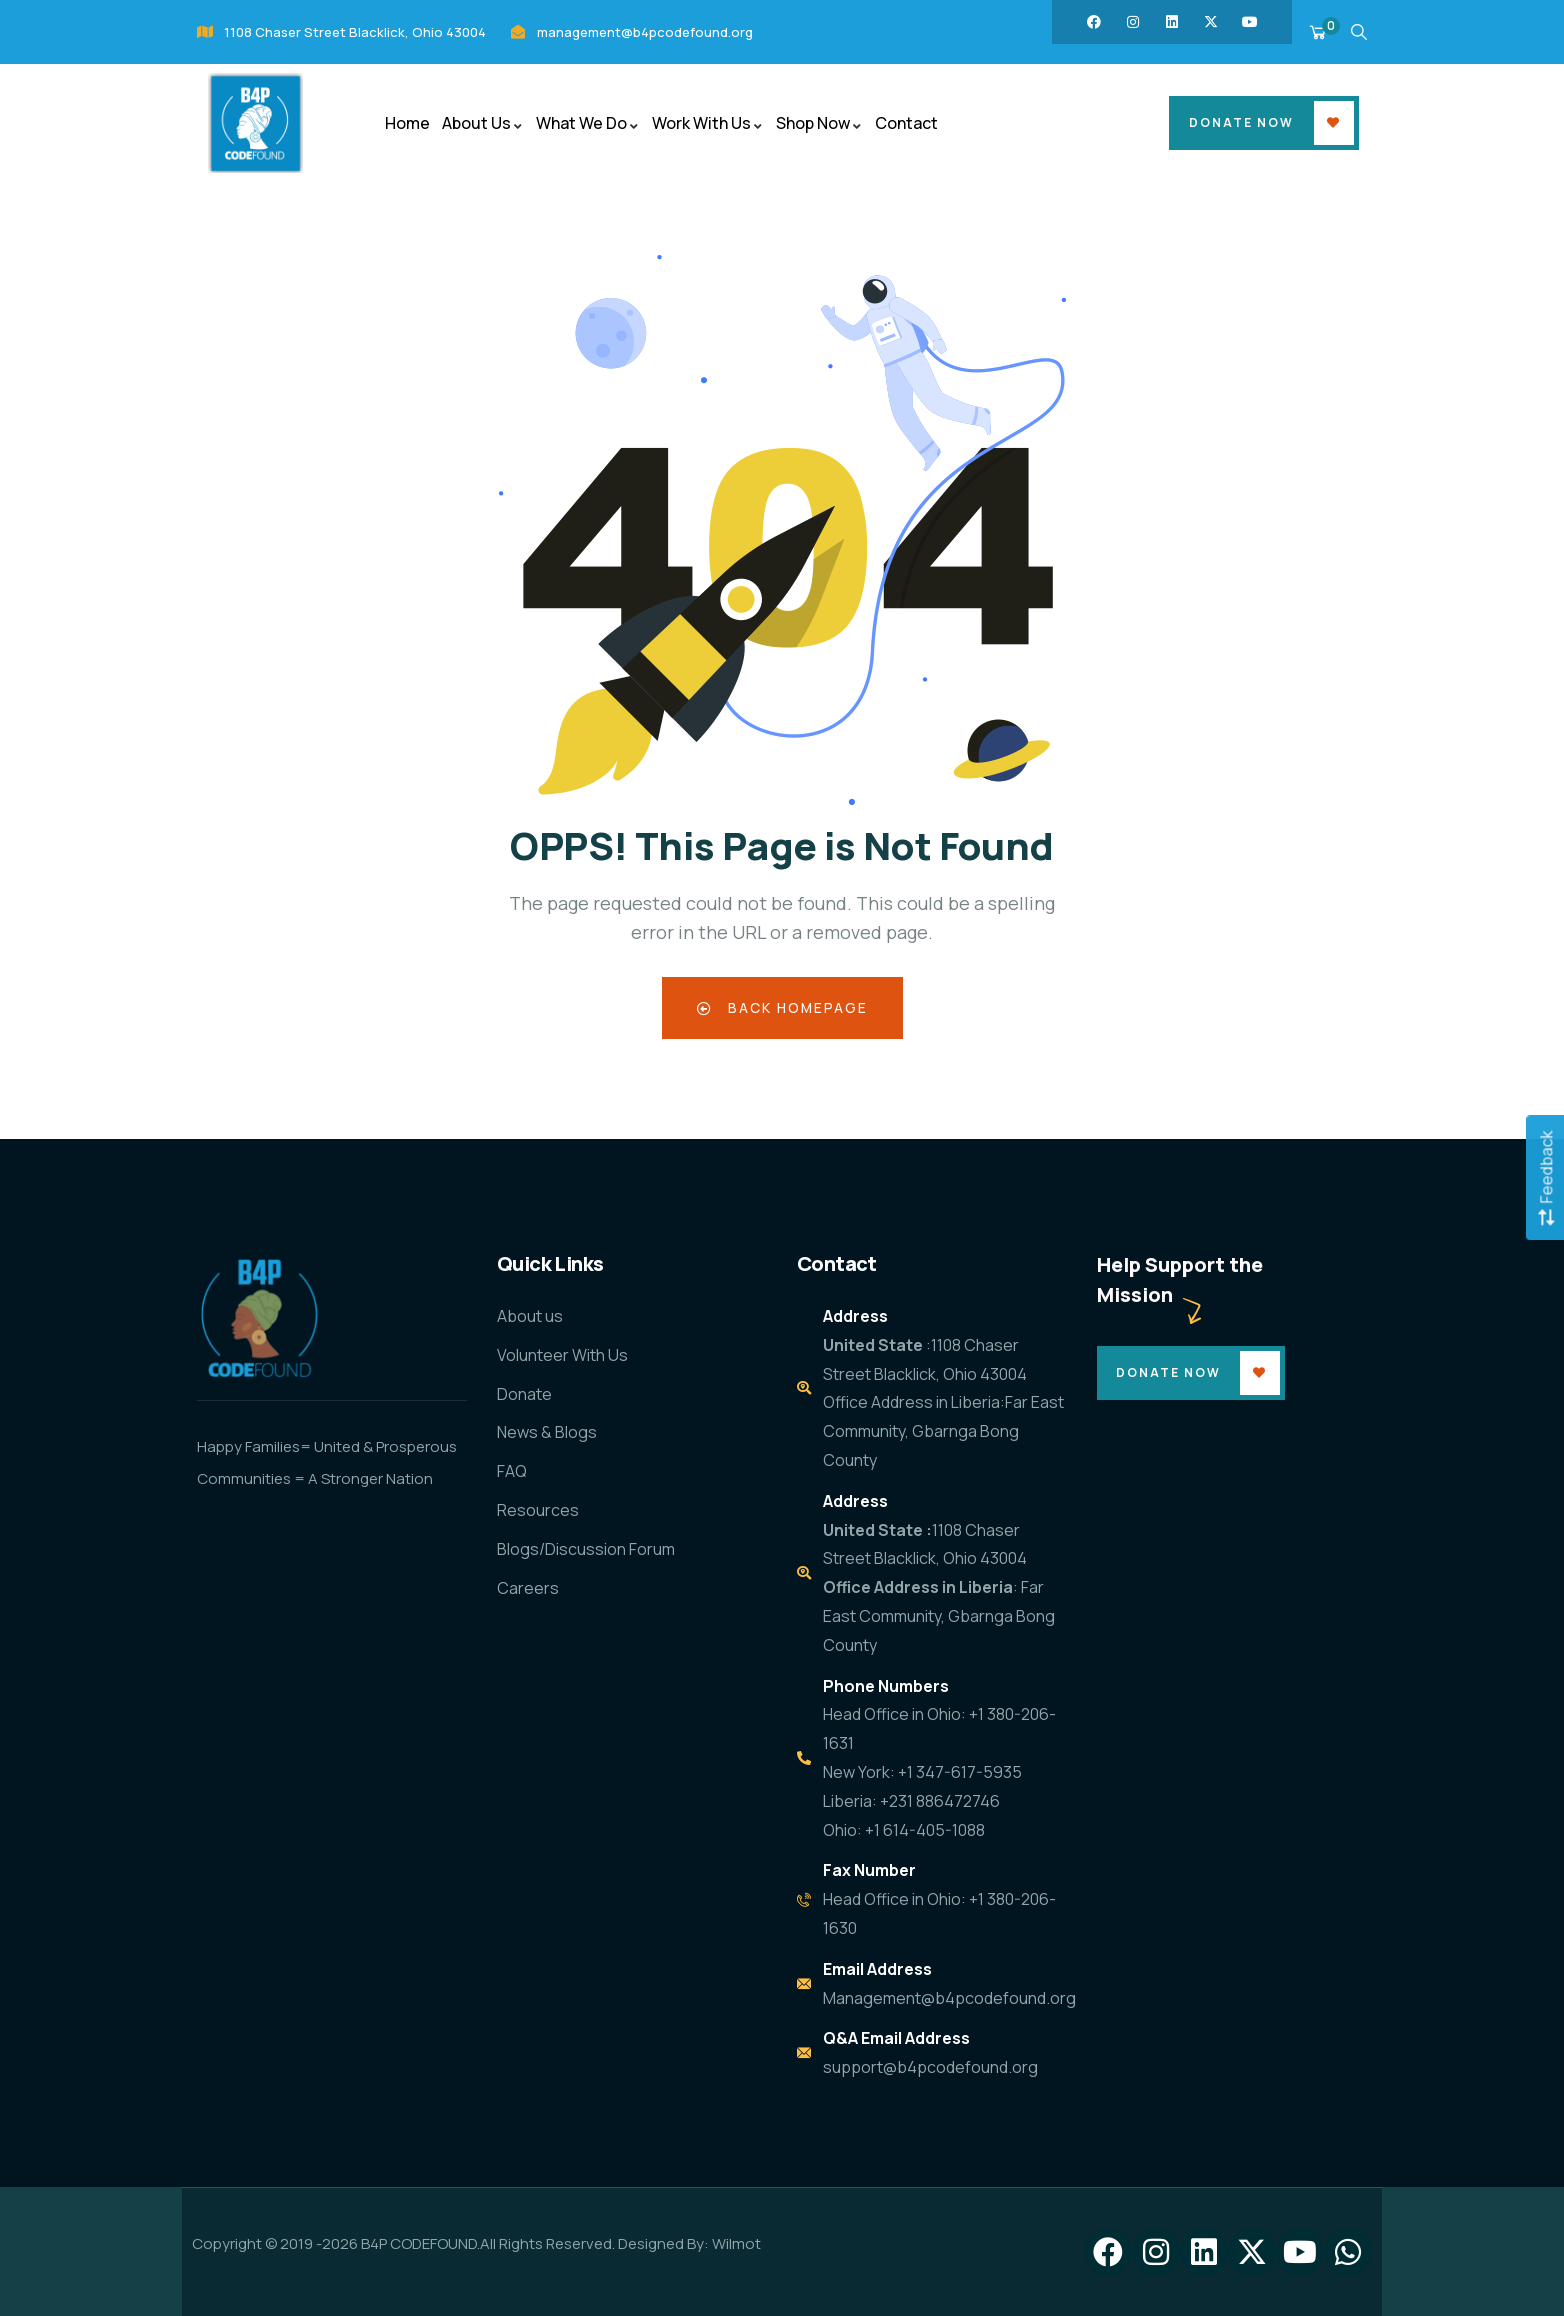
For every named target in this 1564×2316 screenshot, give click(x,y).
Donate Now (1241, 122)
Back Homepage (782, 1007)
